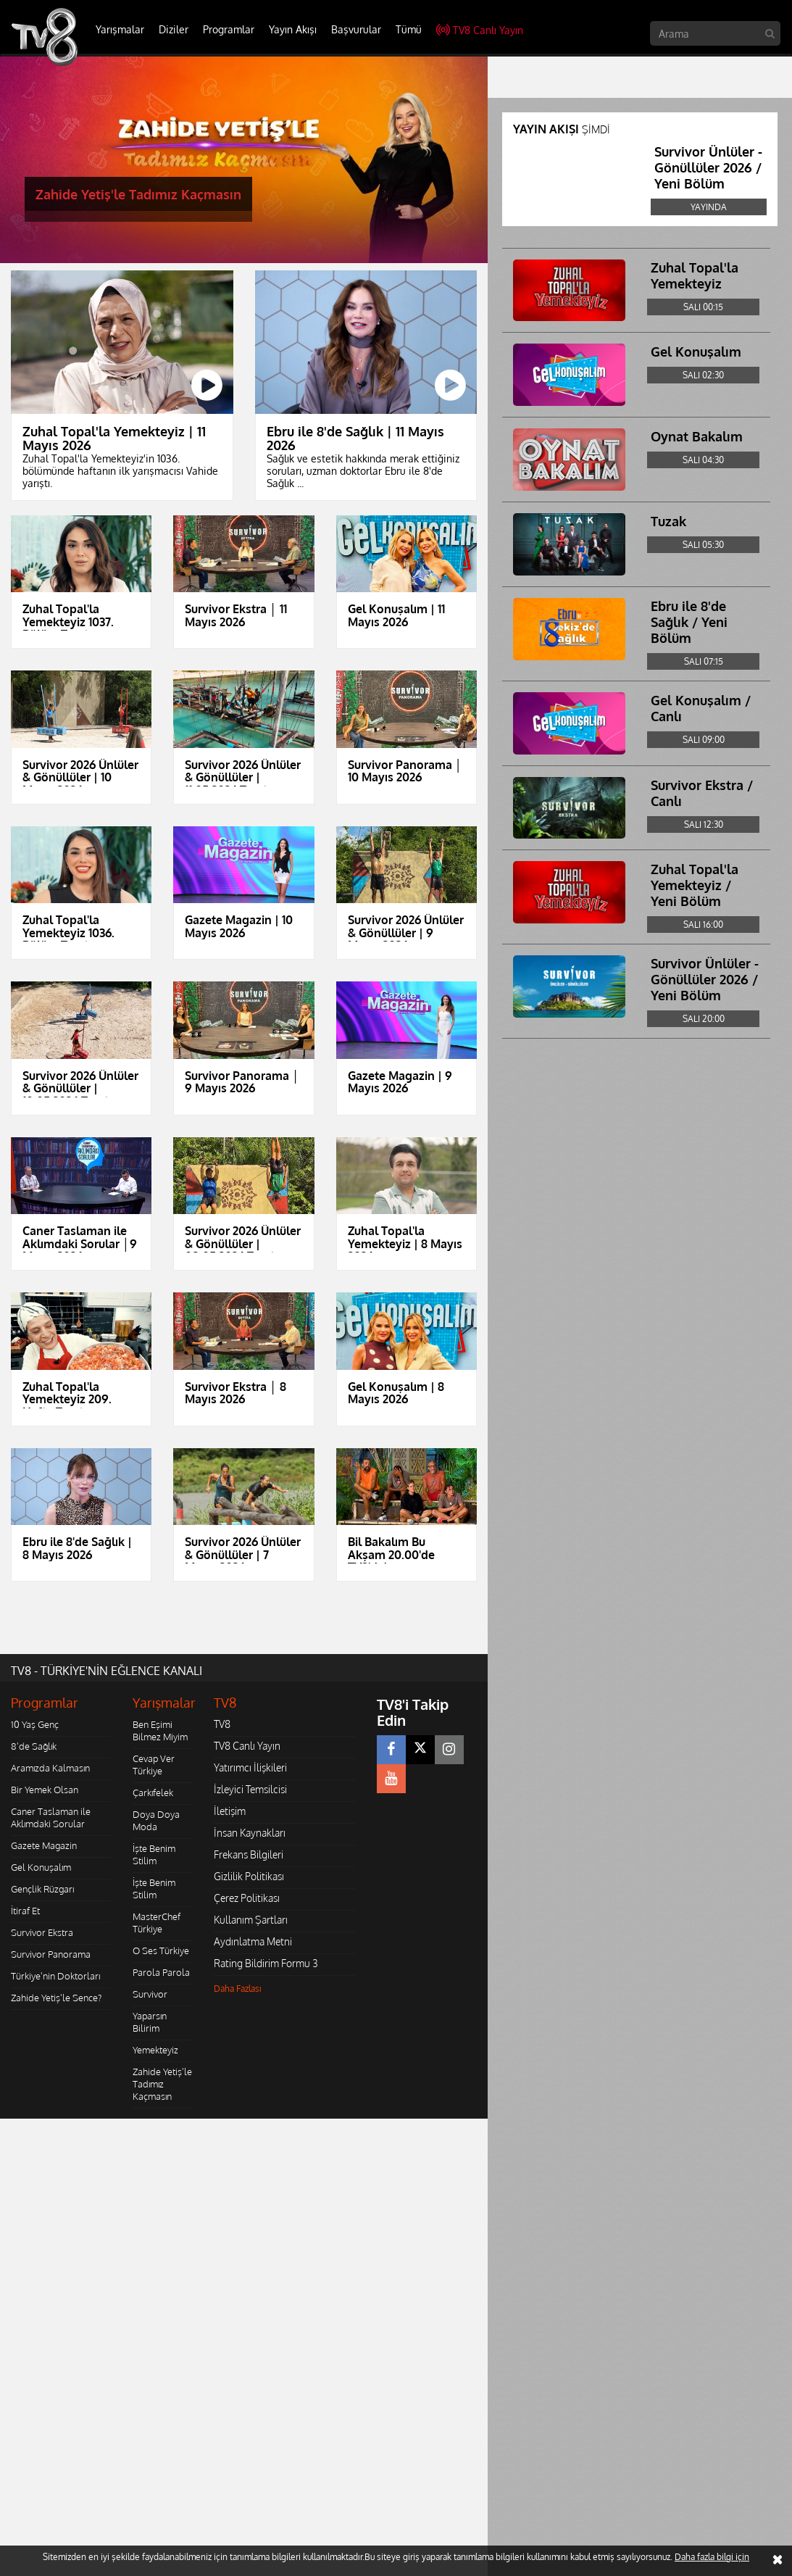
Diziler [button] (173, 29)
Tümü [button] (409, 29)
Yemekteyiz (155, 2050)
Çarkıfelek (153, 1792)
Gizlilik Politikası (249, 1876)
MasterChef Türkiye (156, 1923)
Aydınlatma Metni (253, 1941)
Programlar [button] (228, 29)
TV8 (222, 1724)
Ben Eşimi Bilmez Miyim (160, 1730)
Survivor (150, 1994)
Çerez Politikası (247, 1898)
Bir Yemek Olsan (44, 1789)
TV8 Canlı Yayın (479, 30)
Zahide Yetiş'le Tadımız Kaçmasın (162, 2084)
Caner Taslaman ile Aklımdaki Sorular (51, 1817)
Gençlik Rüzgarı (42, 1889)
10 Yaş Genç (35, 1724)
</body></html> (0, 2128)
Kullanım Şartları (251, 1920)
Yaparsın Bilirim (150, 2022)
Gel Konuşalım (41, 1867)
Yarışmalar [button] (120, 29)
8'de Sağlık (34, 1746)
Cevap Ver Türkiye (154, 1765)
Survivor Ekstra (42, 1932)
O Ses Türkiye (161, 1950)
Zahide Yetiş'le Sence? (56, 1997)
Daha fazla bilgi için (712, 2556)
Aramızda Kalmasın (50, 1768)
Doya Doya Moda (156, 1820)
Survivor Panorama (51, 1954)
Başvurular (356, 29)
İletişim (230, 1811)
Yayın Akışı (293, 29)
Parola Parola (161, 1972)
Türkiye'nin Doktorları (55, 1976)
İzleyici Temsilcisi (250, 1789)
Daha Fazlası (238, 1988)
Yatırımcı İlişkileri (250, 1767)
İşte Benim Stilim (154, 1854)
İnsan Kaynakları (249, 1833)
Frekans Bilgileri (248, 1854)
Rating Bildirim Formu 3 (266, 1963)
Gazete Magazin (44, 1845)
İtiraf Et (25, 1910)
